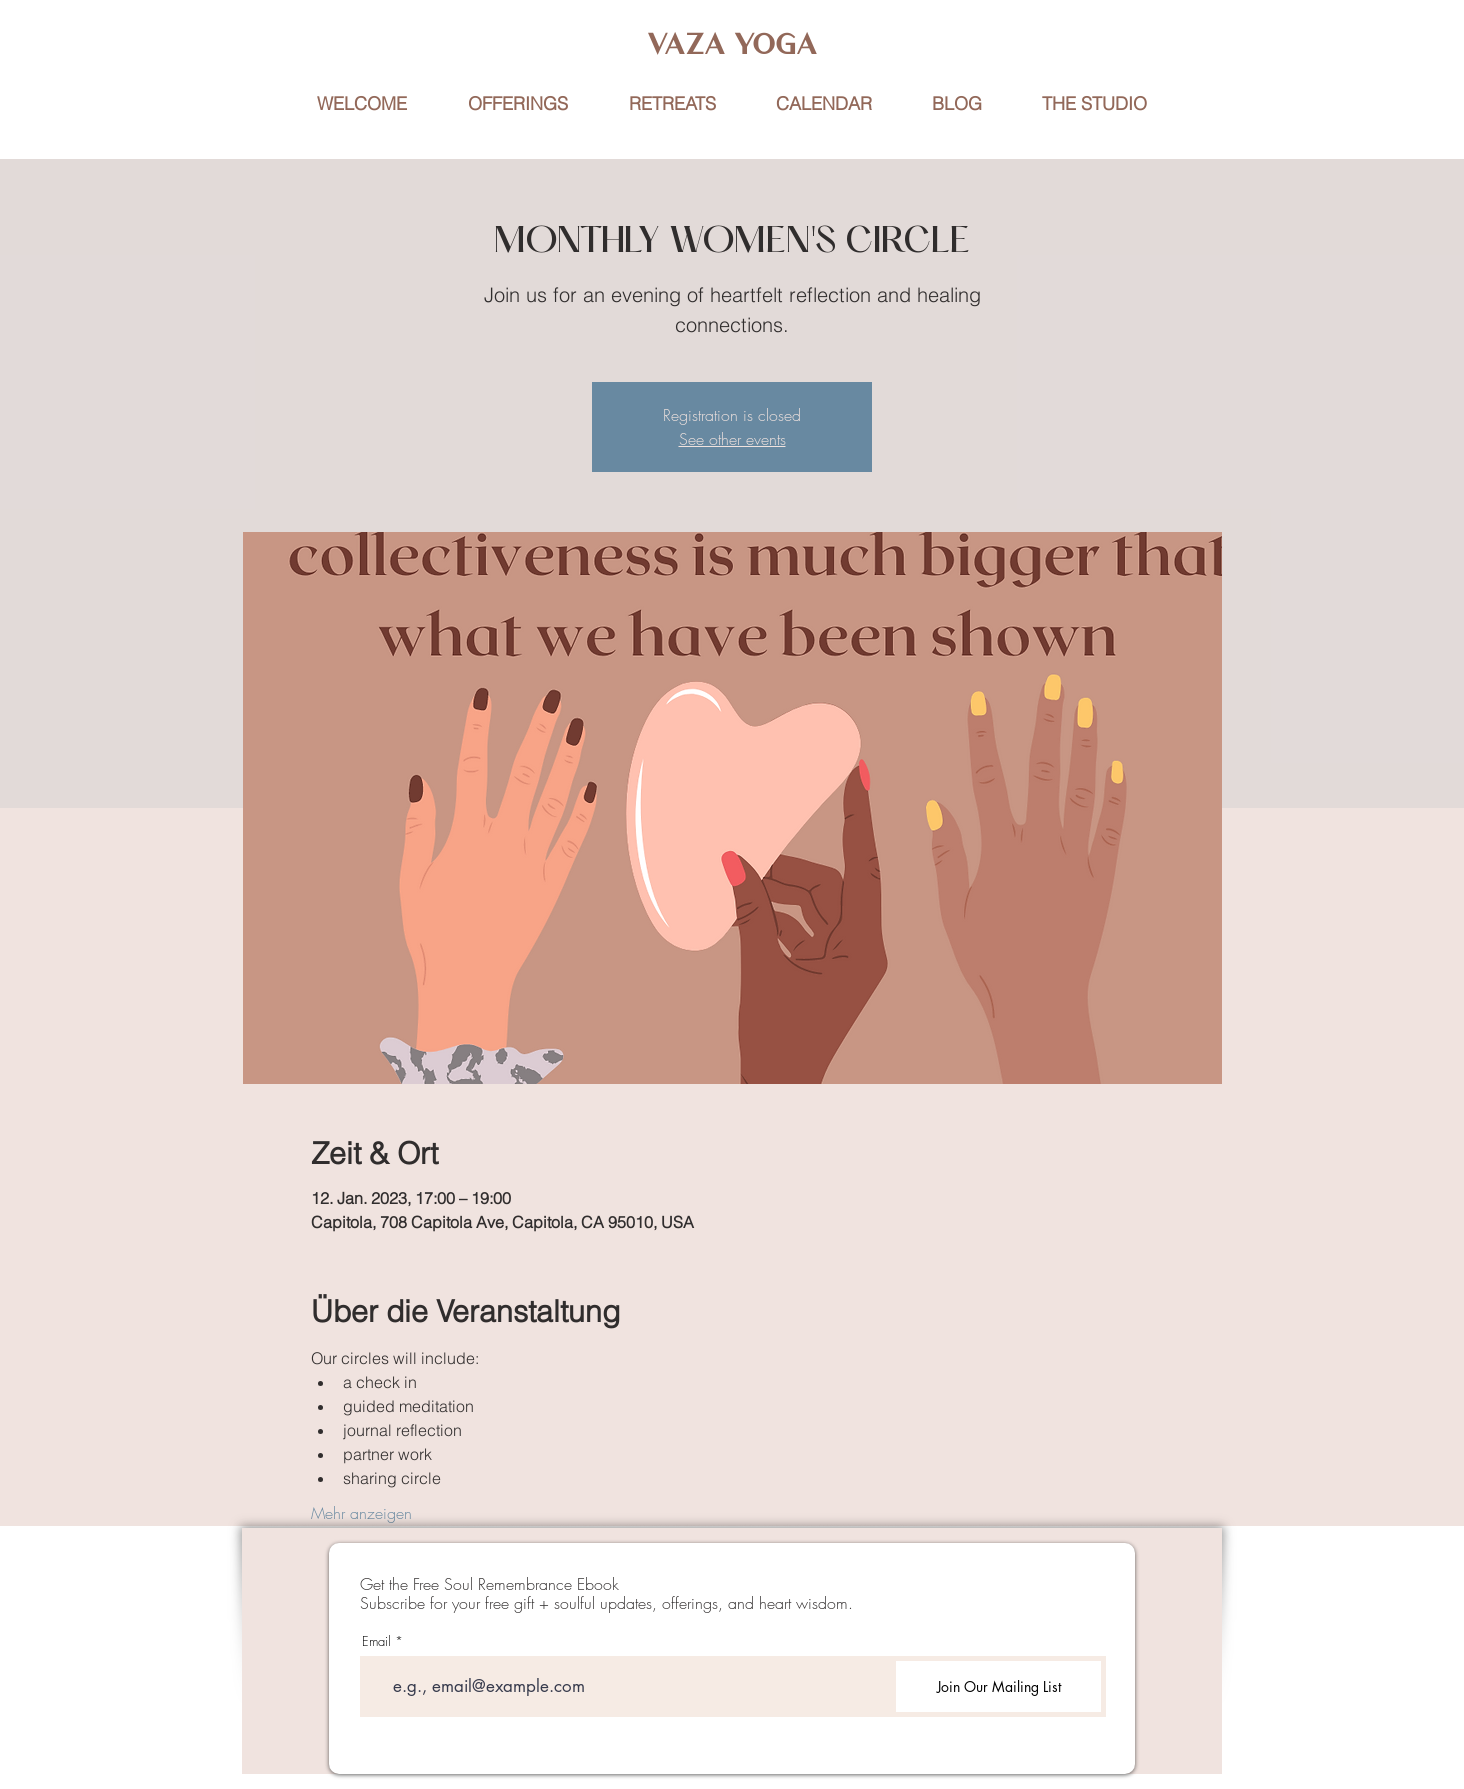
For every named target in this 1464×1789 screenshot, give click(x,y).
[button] (672, 104)
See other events (732, 439)
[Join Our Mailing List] (998, 1686)
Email (376, 1641)
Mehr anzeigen (361, 1513)
